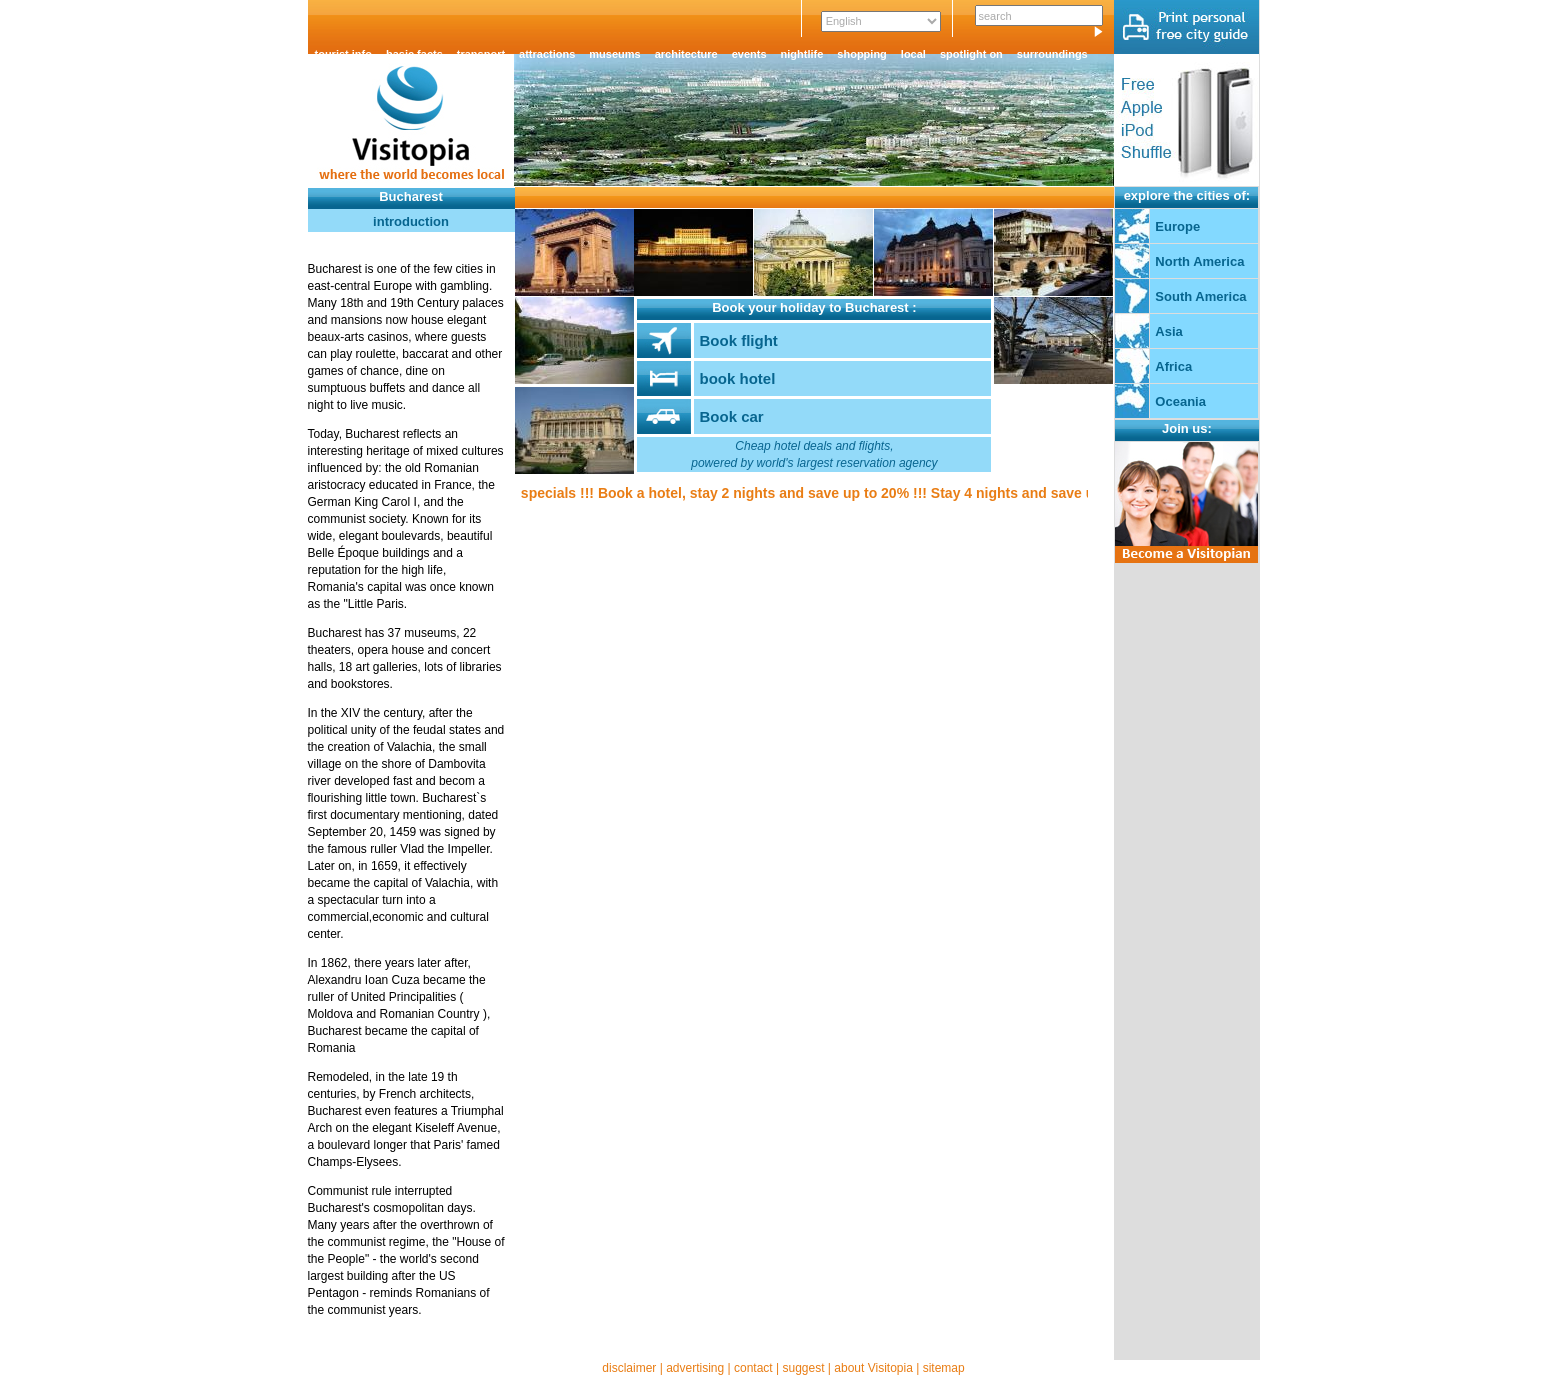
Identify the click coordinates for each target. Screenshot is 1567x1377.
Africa (1173, 366)
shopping (862, 54)
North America (1199, 261)
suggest (803, 1368)
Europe (1177, 226)
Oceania (1180, 401)
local (913, 54)
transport (481, 54)
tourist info (343, 54)
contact (753, 1368)
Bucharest (411, 196)
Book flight (738, 340)
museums (614, 54)
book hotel (737, 378)
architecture (686, 54)
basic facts (414, 54)
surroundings (1052, 54)
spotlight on (971, 54)
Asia (1168, 331)
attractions (547, 54)
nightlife (802, 54)
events (749, 54)
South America (1200, 296)
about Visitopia (873, 1368)
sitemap (944, 1368)
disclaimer (629, 1368)
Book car (731, 416)
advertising (695, 1368)
